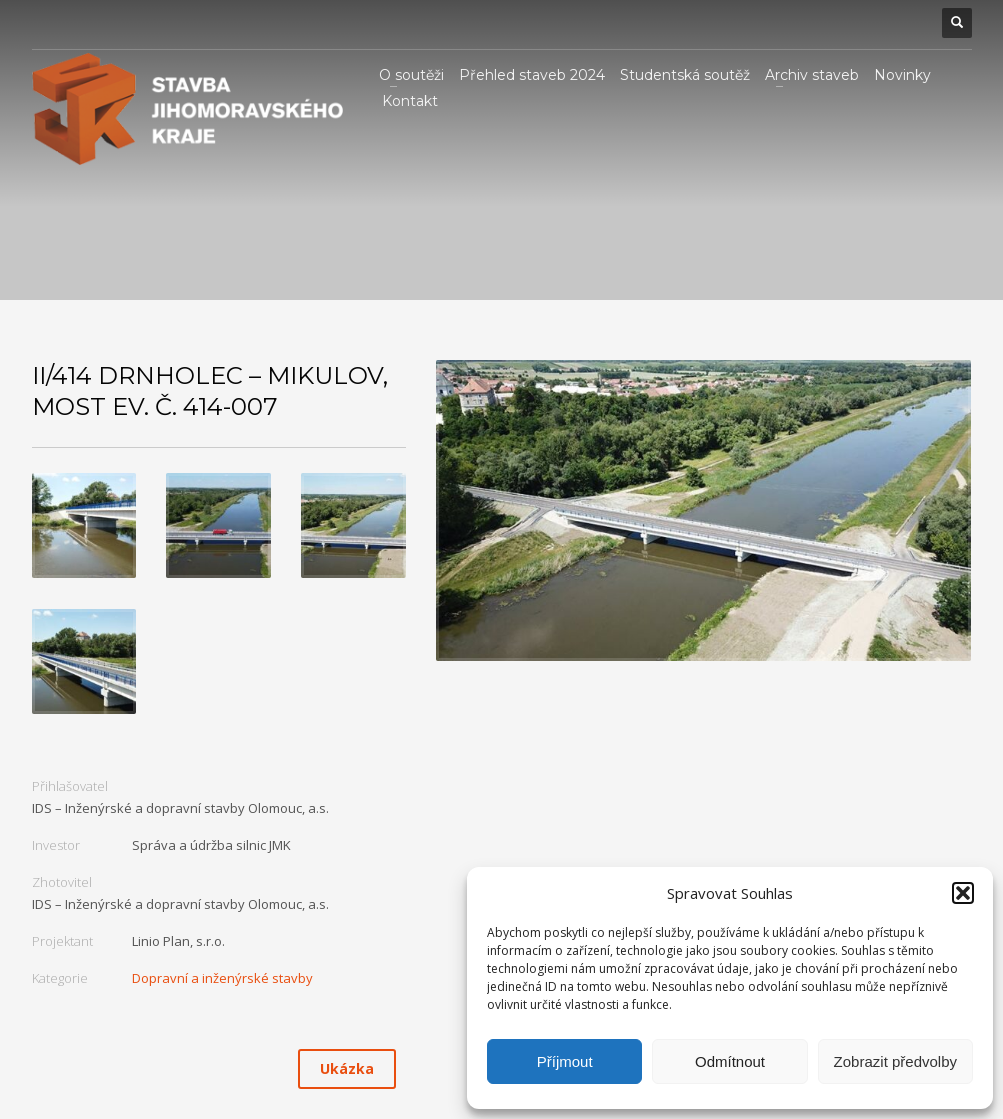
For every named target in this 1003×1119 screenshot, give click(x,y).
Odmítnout (730, 1061)
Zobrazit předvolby (895, 1061)
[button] (963, 893)
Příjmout (565, 1061)
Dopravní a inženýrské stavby (222, 978)
